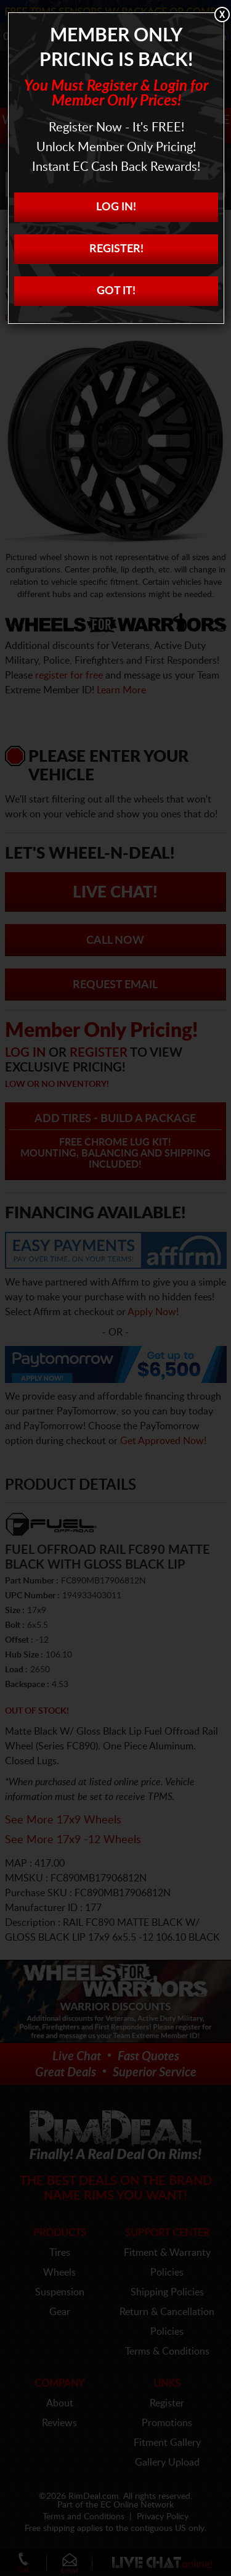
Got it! (116, 291)
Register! (116, 249)
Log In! (116, 207)
